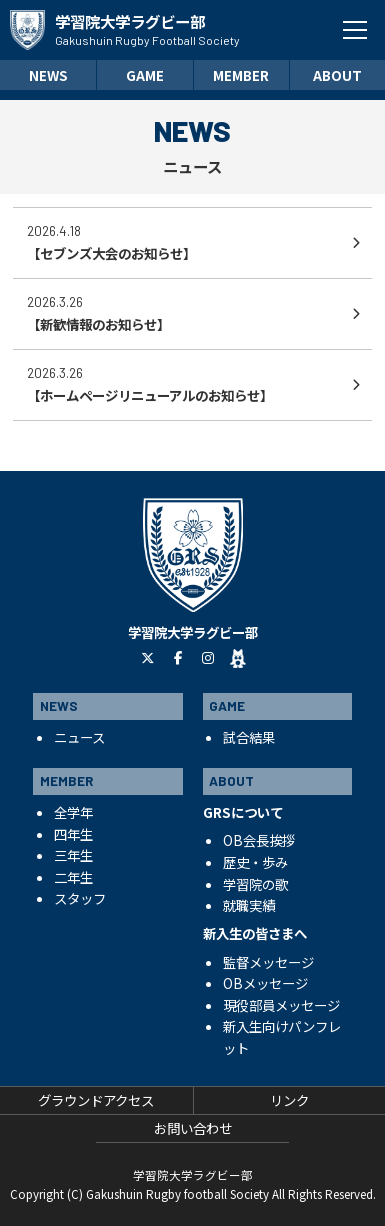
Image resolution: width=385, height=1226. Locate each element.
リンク (289, 1100)
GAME (145, 75)
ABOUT (337, 75)
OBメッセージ (265, 983)
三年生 (73, 855)
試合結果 (249, 737)
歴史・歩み (255, 862)
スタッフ (80, 898)
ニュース (79, 737)
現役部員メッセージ (281, 1005)
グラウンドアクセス (96, 1100)
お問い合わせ (193, 1128)
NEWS (48, 75)
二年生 (73, 877)
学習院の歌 (255, 884)
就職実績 (249, 905)
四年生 (73, 834)
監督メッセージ (268, 962)
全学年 (73, 812)
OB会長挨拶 (259, 840)
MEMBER (241, 75)
